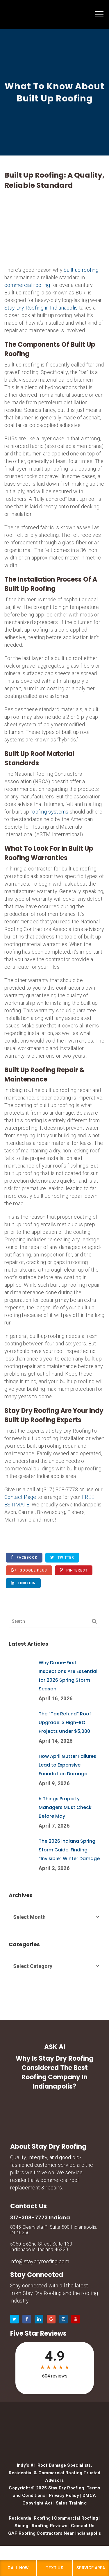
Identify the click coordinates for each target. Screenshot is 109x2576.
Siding (21, 2525)
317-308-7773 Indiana (40, 2217)
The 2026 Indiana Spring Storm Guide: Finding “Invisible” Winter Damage (69, 1850)
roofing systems (50, 812)
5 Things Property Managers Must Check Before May (65, 1807)
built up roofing (81, 270)
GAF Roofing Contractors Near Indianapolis (54, 2533)
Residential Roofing (30, 2518)
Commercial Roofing (76, 2518)
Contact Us (82, 2525)
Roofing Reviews (49, 2525)
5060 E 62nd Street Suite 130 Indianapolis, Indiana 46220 (41, 2246)
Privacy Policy (64, 2495)
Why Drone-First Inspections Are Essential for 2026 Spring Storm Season (68, 1675)
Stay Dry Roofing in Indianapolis (41, 308)
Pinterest (73, 1570)
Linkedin (23, 1583)
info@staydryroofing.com (39, 2261)
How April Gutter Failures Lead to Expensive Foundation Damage (67, 1765)
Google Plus (29, 1570)
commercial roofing (27, 285)
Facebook (24, 1557)
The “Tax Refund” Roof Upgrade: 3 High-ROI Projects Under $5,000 (65, 1722)
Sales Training (71, 2503)
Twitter (62, 1557)
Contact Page (20, 1497)
